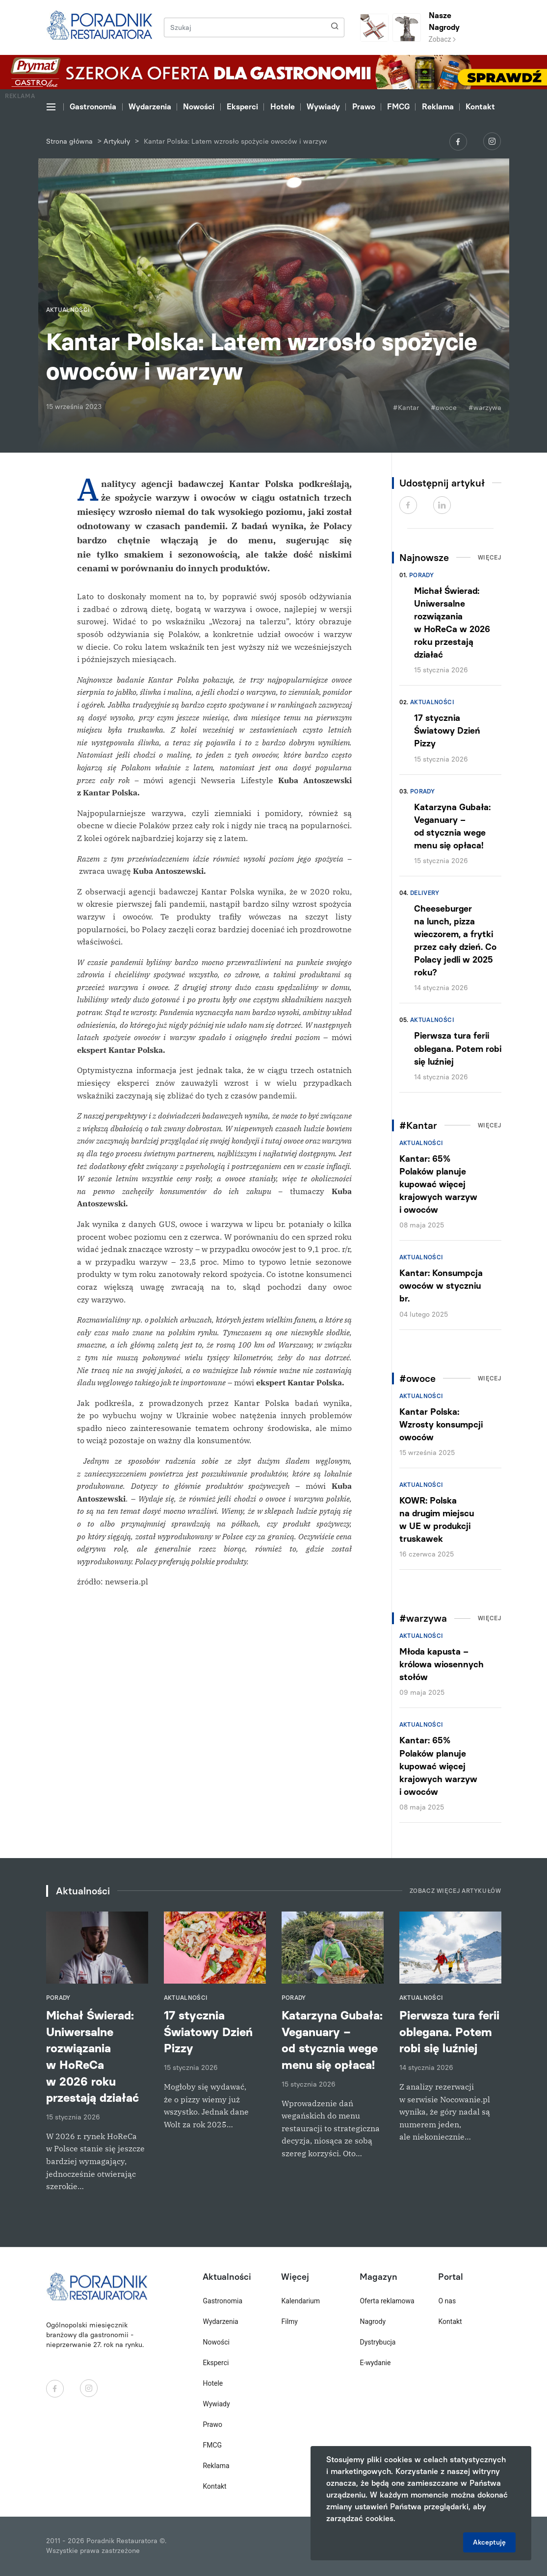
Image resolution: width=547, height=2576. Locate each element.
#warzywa (485, 408)
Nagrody (373, 2321)
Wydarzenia (150, 106)
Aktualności (432, 702)
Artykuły (117, 141)
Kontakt (480, 106)
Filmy (289, 2321)
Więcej (489, 557)
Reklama (438, 106)
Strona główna (69, 141)
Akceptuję (489, 2542)
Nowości (198, 106)
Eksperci (242, 106)
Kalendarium (300, 2301)
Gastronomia (93, 106)
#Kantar (406, 408)
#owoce (444, 408)
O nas (447, 2301)
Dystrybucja (377, 2342)
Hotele (282, 106)
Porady (421, 575)
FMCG (398, 106)
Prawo (363, 106)
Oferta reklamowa (387, 2301)
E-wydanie (375, 2363)
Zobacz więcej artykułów (455, 1890)
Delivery (425, 893)
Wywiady (323, 106)
